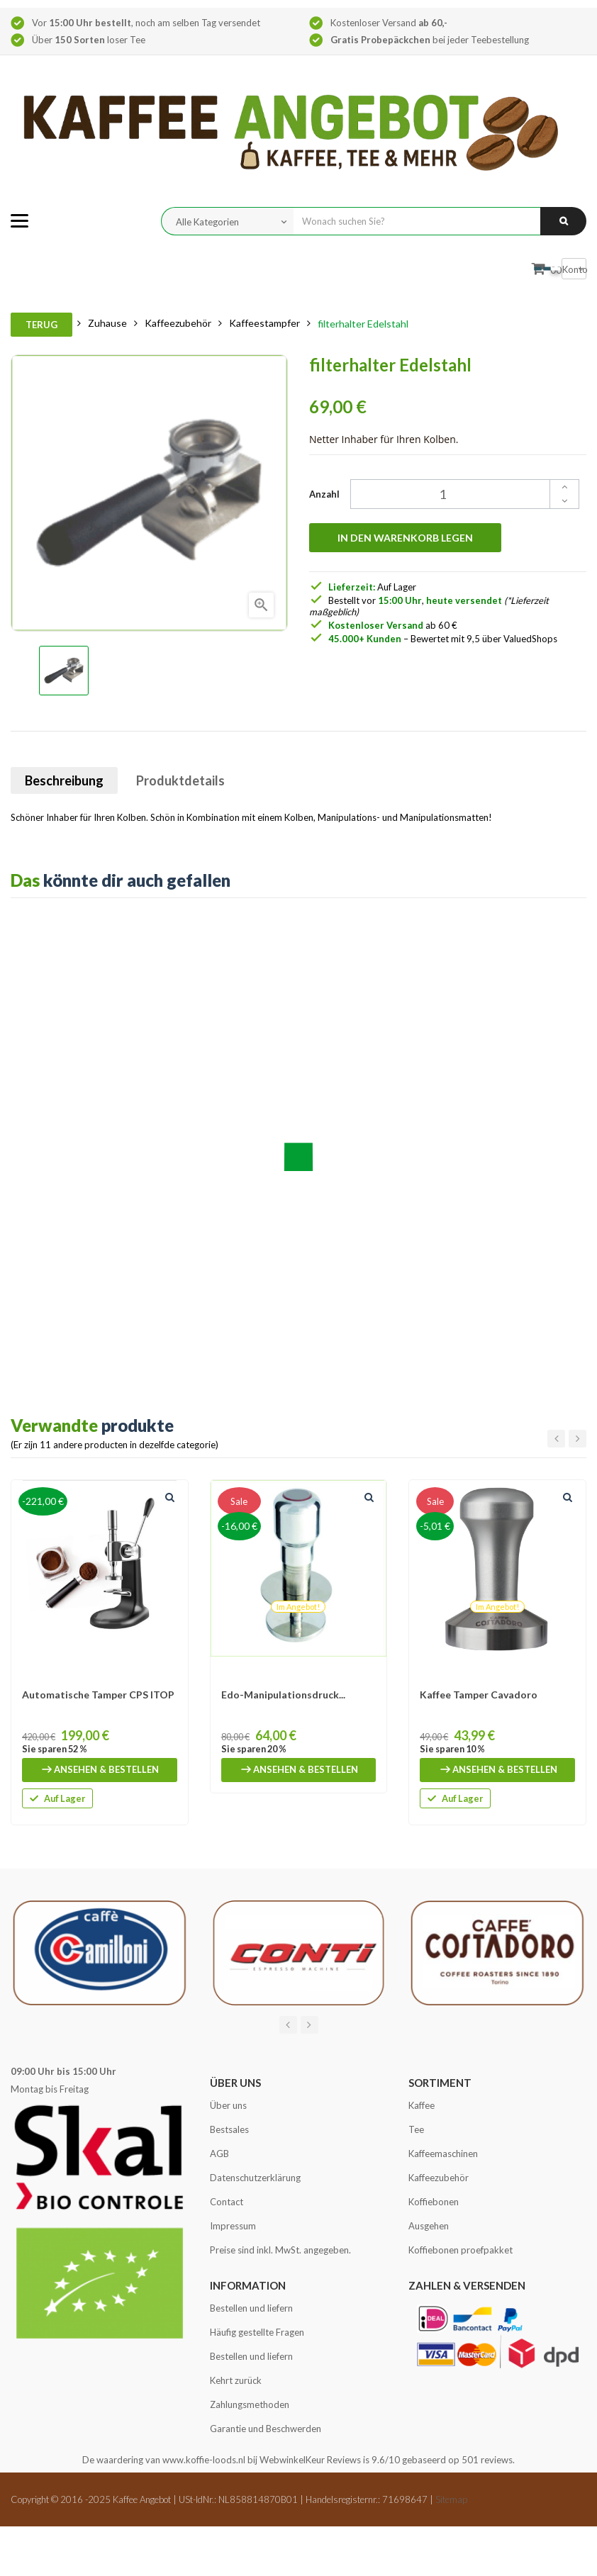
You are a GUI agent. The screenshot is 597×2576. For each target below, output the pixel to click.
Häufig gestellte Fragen (257, 2332)
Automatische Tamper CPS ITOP (98, 1695)
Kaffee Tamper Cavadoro (478, 1695)
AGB (219, 2153)
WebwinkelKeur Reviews (310, 2459)
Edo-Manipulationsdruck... (283, 1695)
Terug (41, 324)
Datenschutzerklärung (255, 2177)
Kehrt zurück (236, 2380)
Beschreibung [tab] (64, 780)
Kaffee (421, 2105)
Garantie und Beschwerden (265, 2428)
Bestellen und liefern (251, 2308)
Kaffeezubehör (438, 2177)
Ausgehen (428, 2225)
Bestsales (229, 2129)
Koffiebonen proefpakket (460, 2250)
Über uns (228, 2105)
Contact (226, 2201)
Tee (416, 2129)
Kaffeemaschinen (443, 2153)
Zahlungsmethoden (249, 2404)
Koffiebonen (433, 2201)
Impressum (233, 2225)
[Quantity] (456, 494)
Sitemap (451, 2499)
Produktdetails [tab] (180, 780)
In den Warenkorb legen (405, 538)
